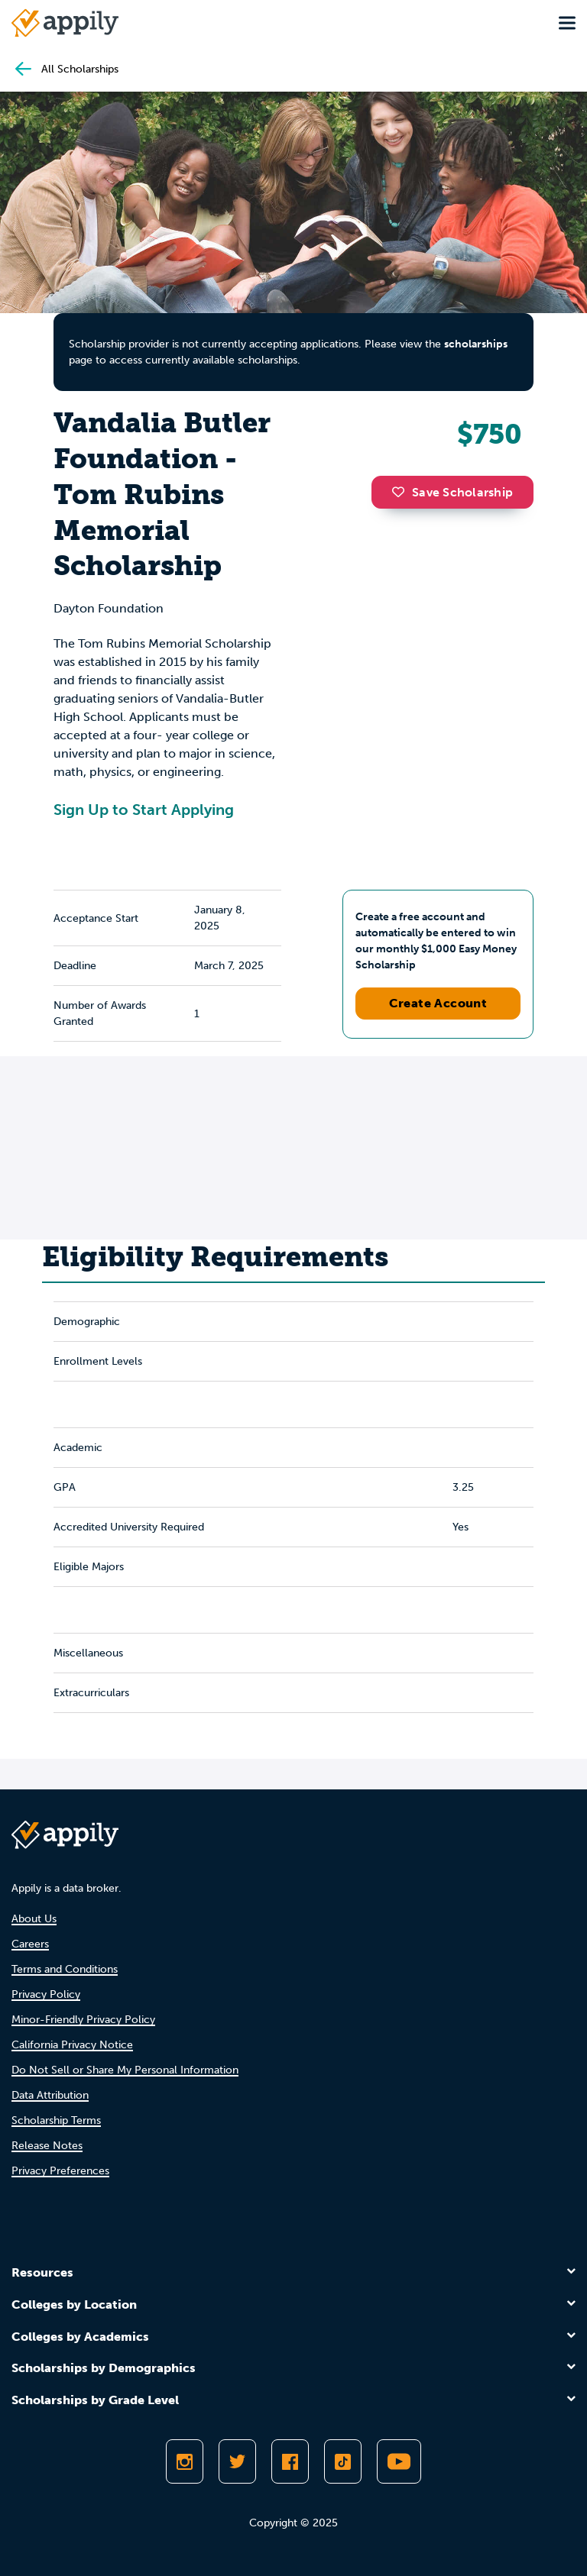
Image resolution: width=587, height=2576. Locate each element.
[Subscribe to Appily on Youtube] (399, 2461)
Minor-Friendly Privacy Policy (83, 2019)
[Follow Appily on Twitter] (237, 2461)
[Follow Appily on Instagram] (184, 2461)
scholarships (476, 344)
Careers (30, 1944)
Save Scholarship (452, 492)
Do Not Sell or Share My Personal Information (124, 2070)
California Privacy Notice (72, 2044)
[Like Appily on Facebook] (290, 2461)
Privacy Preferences (60, 2170)
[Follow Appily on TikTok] (343, 2461)
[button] (402, 492)
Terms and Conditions (64, 1969)
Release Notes (47, 2145)
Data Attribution (50, 2095)
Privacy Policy (45, 1994)
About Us (34, 1918)
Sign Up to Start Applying (144, 809)
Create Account (438, 1003)
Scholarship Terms (56, 2120)
